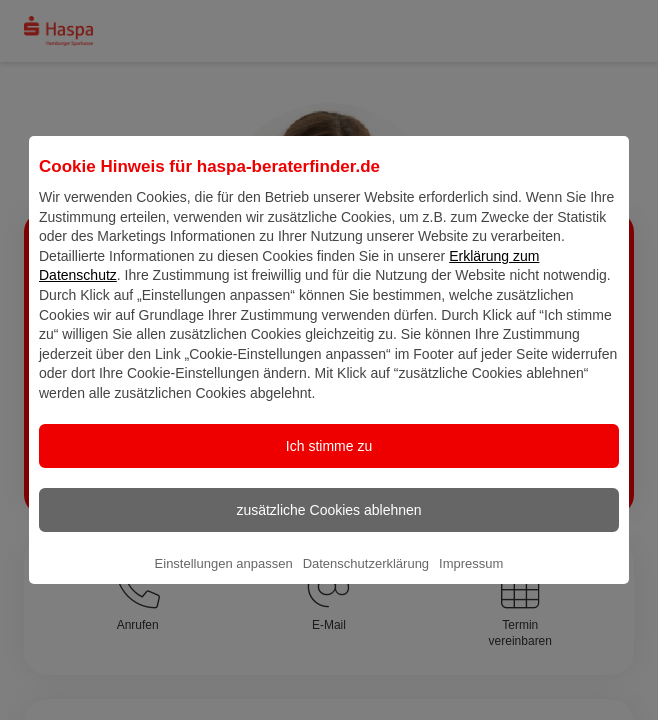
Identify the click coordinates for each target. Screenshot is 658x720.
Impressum (471, 579)
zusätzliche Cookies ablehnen (328, 526)
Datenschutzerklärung (366, 579)
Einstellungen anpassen (224, 579)
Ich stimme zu (329, 462)
